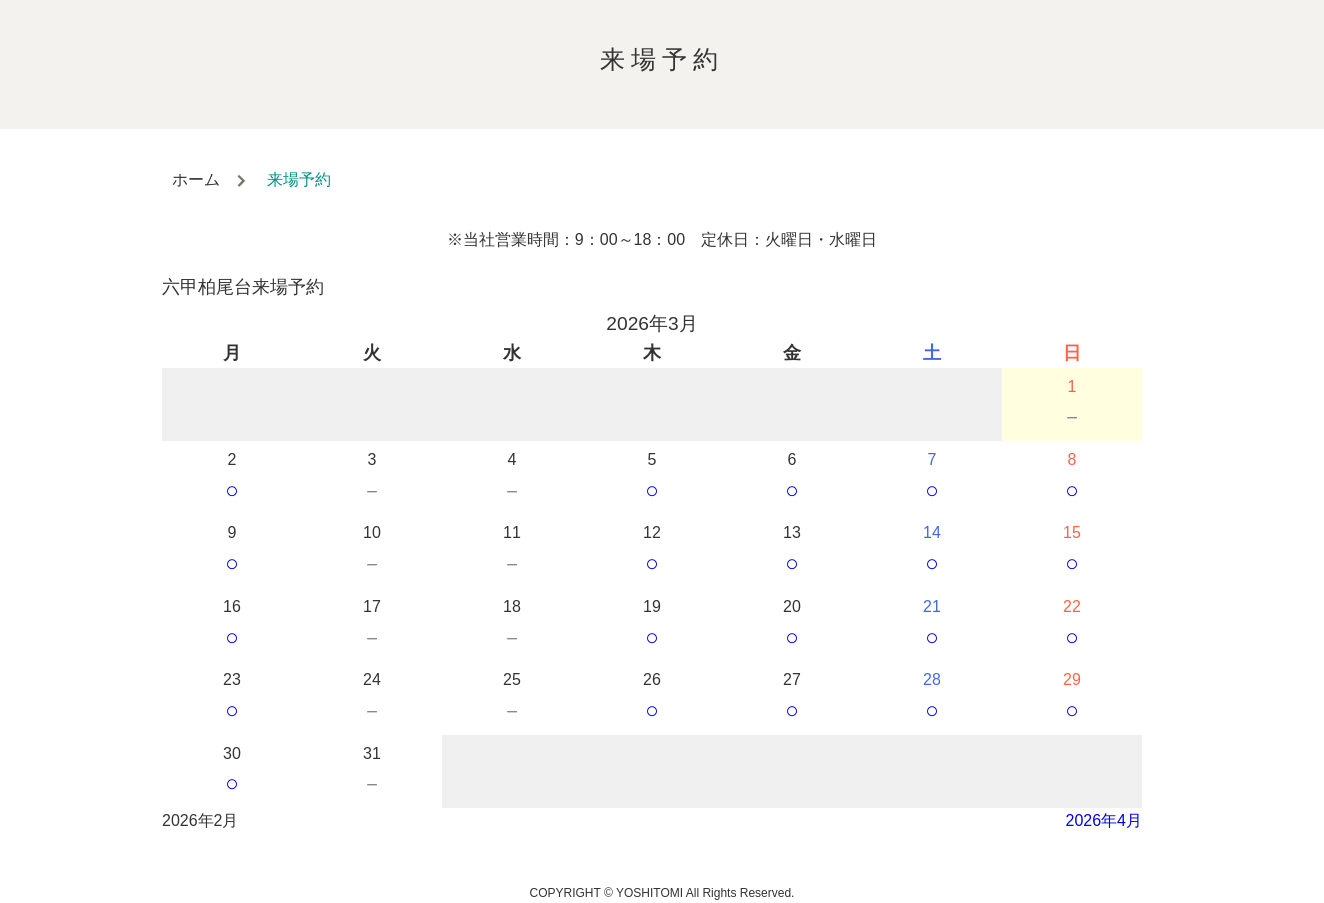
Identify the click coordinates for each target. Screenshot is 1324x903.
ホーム (196, 179)
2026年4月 (1104, 820)
